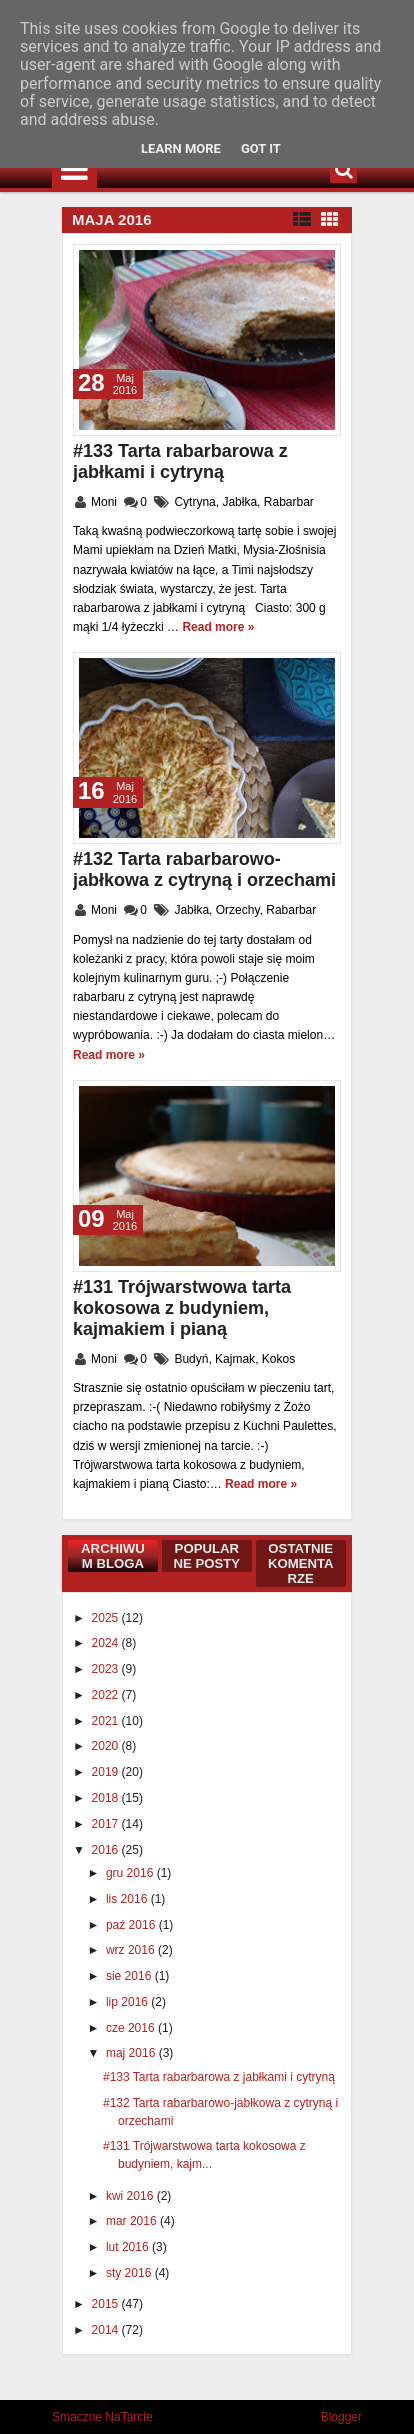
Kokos (278, 1359)
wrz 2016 (132, 1950)
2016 (107, 1850)
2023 (107, 1669)
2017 (107, 1824)
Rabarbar (289, 502)
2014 (107, 2330)
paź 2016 (132, 1925)
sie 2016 (130, 1976)
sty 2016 (130, 2273)
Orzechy (238, 910)
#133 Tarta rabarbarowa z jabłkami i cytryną (180, 461)
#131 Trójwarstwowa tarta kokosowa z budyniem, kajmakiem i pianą (182, 1308)
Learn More (181, 148)
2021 (107, 1721)
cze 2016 (132, 2028)
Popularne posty (206, 1556)
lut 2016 (129, 2247)
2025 (107, 1618)
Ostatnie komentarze (301, 1563)
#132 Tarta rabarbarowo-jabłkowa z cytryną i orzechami (204, 869)
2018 (107, 1798)
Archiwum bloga (113, 1556)
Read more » (218, 627)
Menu (74, 169)
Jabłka (239, 502)
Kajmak (235, 1359)
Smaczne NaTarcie (102, 2417)
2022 (107, 1695)
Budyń (191, 1359)
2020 (107, 1746)
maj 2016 (132, 2053)
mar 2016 (133, 2221)
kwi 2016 (131, 2196)
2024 (107, 1643)
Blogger (341, 2417)
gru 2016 (131, 1873)
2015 (107, 2304)
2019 (107, 1772)
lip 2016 (128, 2002)
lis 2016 (128, 1899)
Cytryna (194, 502)
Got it (261, 148)
